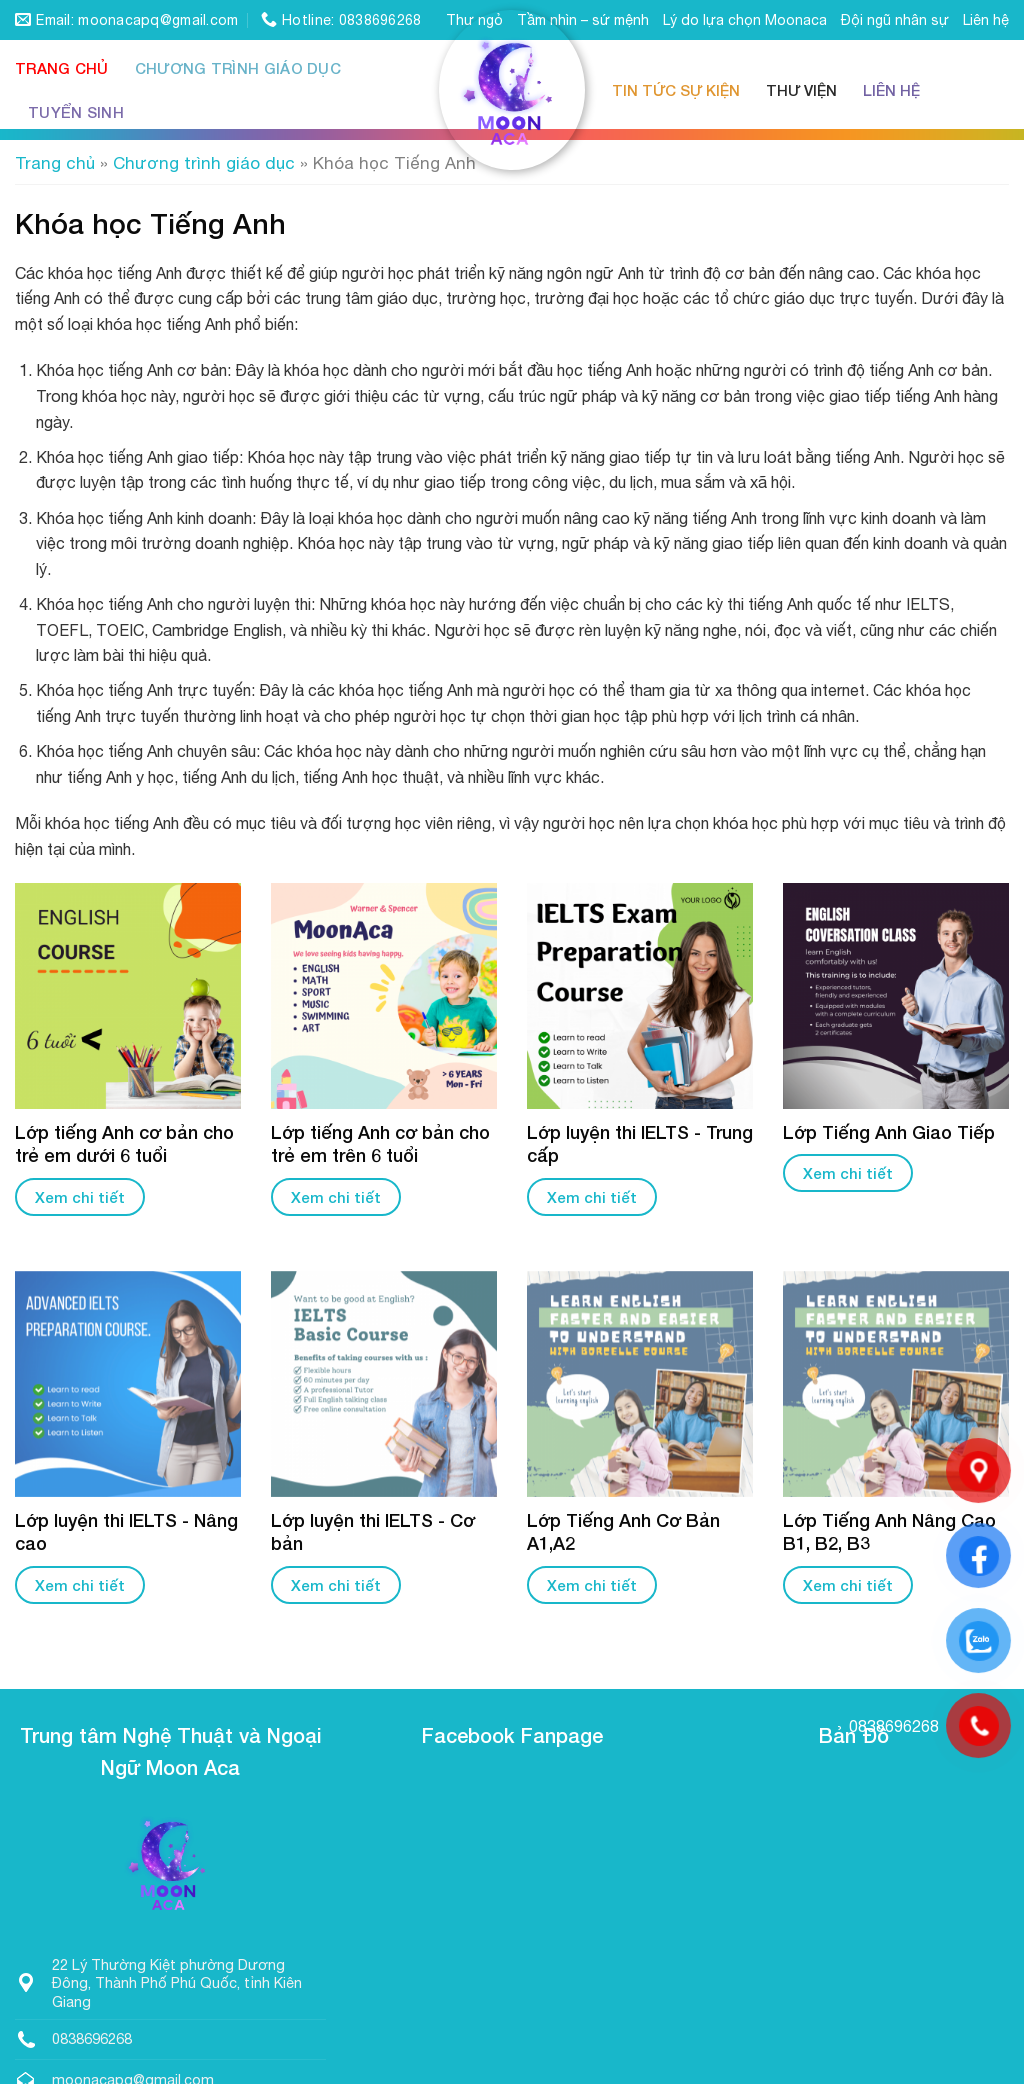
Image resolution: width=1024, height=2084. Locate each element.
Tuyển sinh (76, 112)
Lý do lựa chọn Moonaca (745, 20)
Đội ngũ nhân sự (895, 20)
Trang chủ (62, 68)
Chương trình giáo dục (238, 68)
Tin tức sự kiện (676, 90)
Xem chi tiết (80, 1197)
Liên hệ (986, 20)
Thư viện (801, 90)
